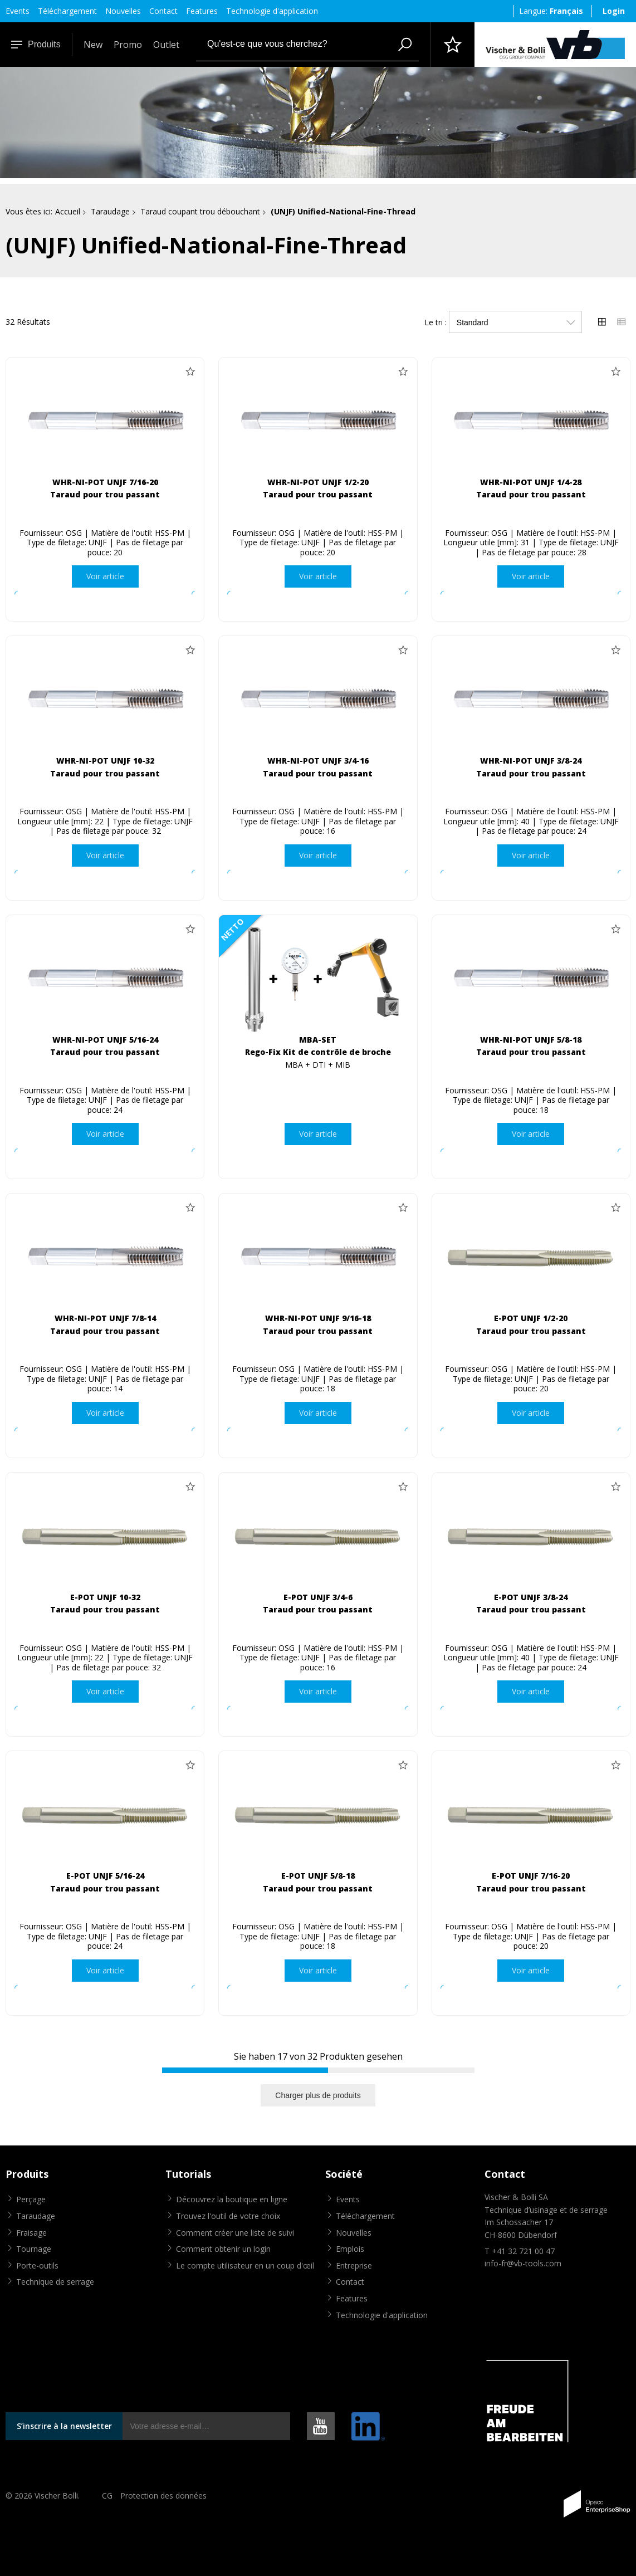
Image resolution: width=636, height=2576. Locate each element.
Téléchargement (67, 11)
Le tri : (435, 322)
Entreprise (354, 2265)
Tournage (33, 2248)
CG (107, 2495)
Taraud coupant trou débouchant (200, 211)
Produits (36, 44)
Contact (163, 11)
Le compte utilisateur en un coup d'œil (245, 2265)
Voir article (105, 576)
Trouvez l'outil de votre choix (228, 2216)
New (93, 44)
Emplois (350, 2248)
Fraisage (31, 2232)
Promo (128, 44)
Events (18, 11)
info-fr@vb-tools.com (523, 2263)
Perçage (31, 2199)
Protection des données (163, 2495)
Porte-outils (37, 2265)
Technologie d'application (272, 11)
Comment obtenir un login (223, 2248)
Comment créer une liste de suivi (235, 2232)
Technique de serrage (55, 2281)
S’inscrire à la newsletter (64, 2426)
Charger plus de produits (317, 2095)
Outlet (166, 44)
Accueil (67, 211)
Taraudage (110, 211)
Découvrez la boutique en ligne (231, 2199)
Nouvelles (123, 11)
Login (614, 11)
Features (202, 11)
